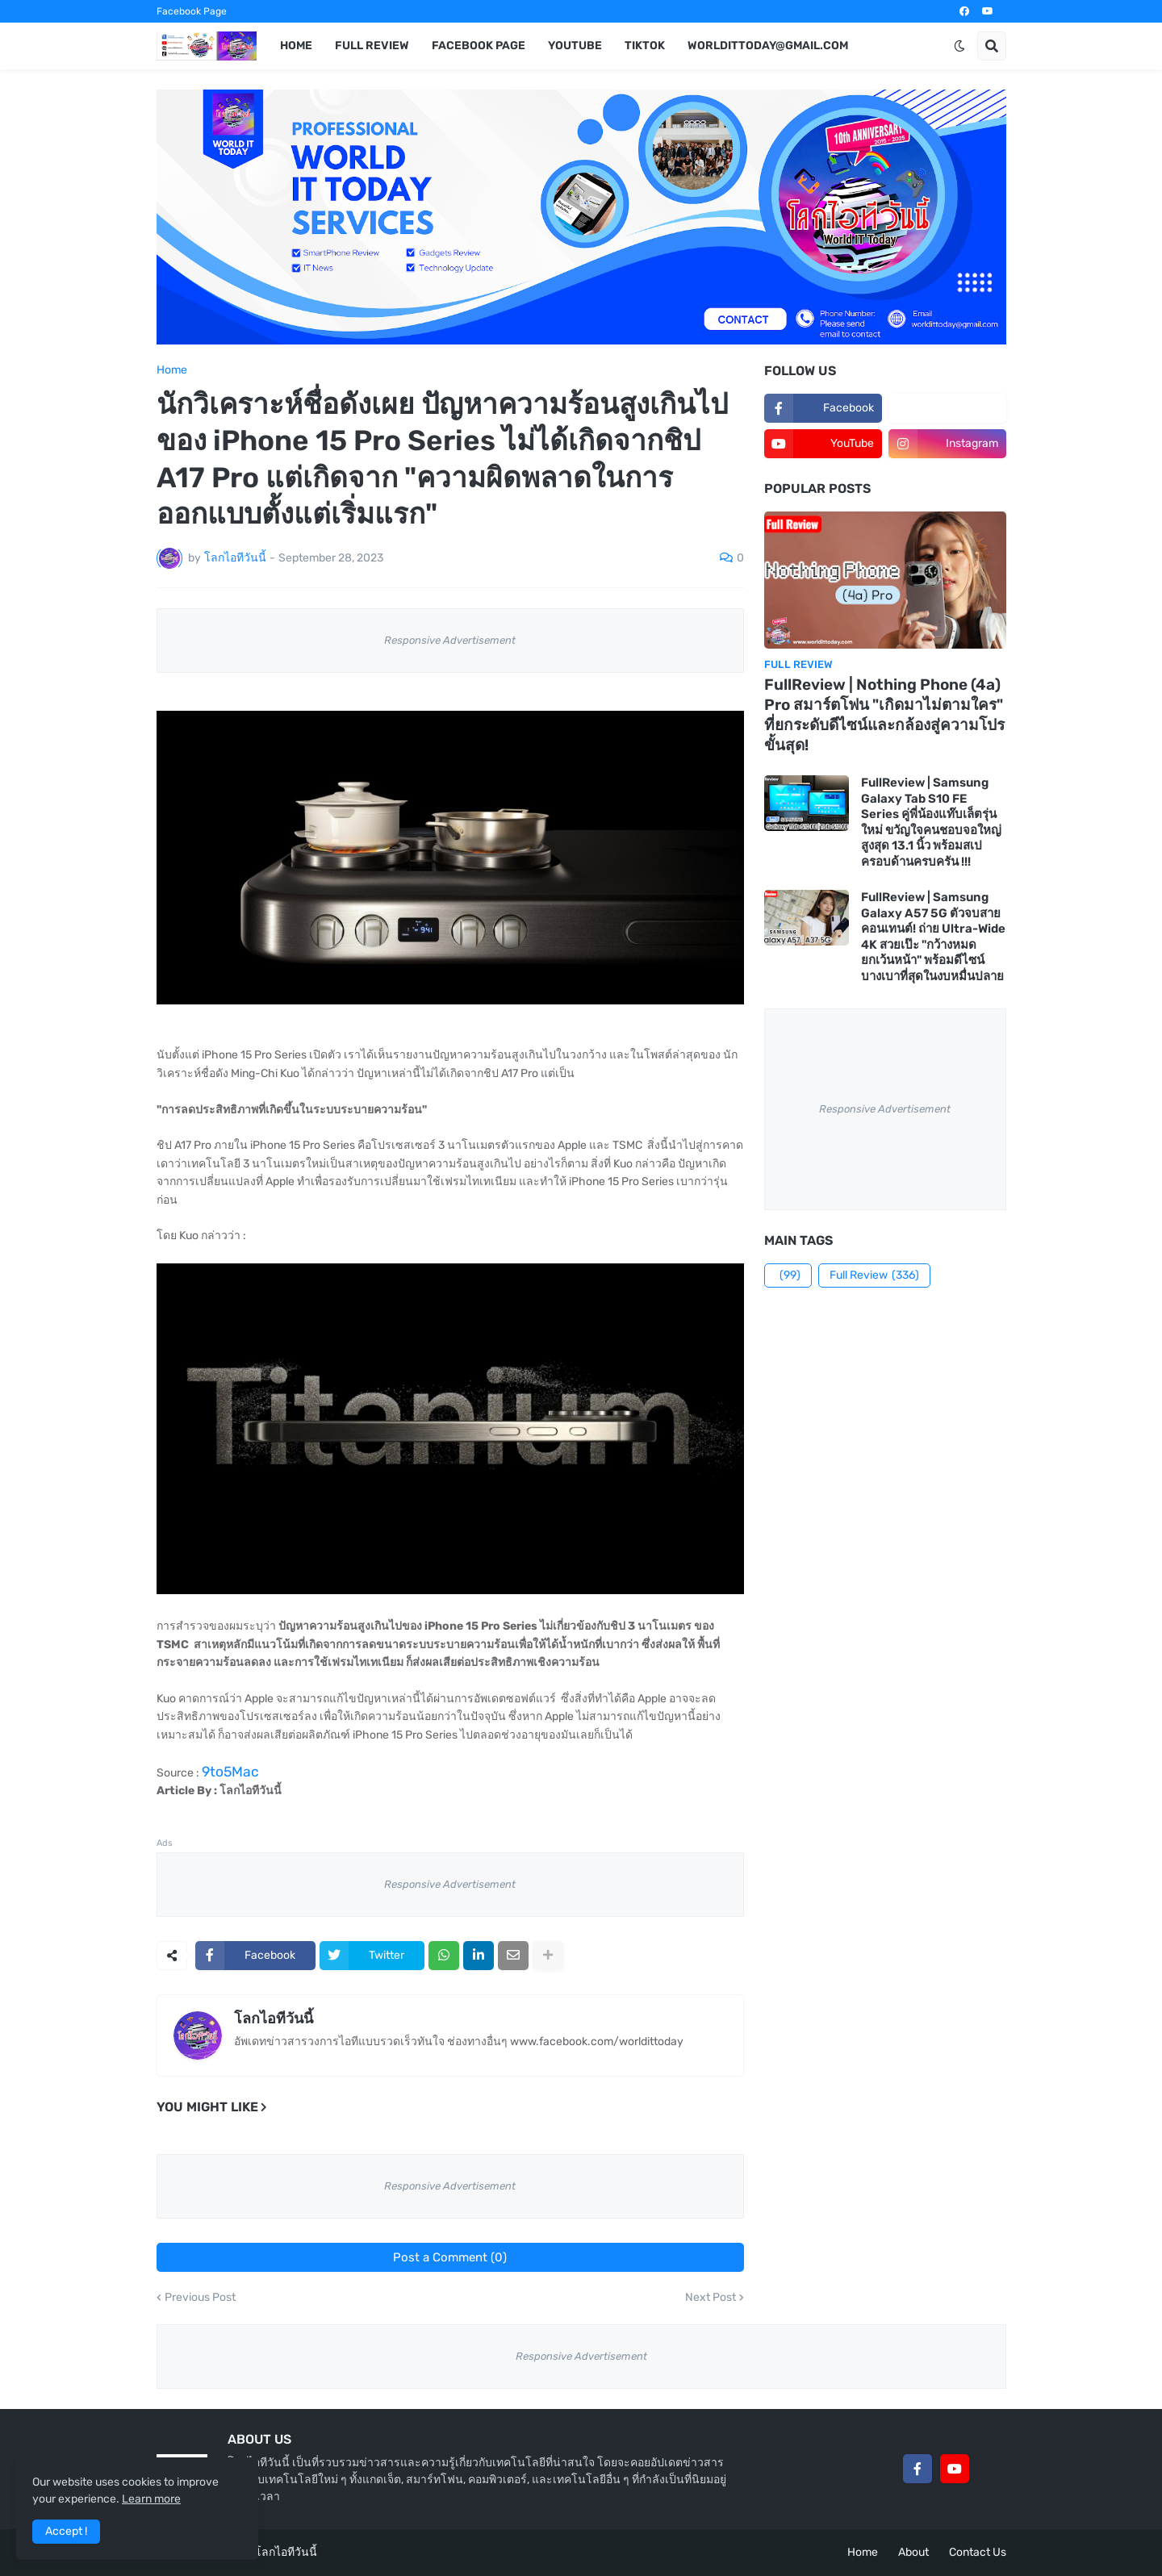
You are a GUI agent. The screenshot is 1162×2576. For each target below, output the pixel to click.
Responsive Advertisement (450, 640)
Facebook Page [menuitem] (478, 45)
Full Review (874, 1275)
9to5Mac (230, 1772)
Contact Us (977, 2552)
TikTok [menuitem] (645, 45)
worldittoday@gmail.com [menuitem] (768, 45)
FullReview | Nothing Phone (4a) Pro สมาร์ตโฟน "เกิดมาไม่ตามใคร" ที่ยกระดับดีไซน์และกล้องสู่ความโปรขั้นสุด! (884, 714)
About (913, 2552)
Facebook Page (192, 11)
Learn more (151, 2499)
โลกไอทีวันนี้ (273, 2018)
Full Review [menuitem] (372, 45)
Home (172, 370)
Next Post (710, 2297)
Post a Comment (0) (450, 2257)
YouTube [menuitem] (575, 45)
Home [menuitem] (296, 45)
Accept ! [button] (66, 2531)
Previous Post (200, 2297)
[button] (959, 46)
